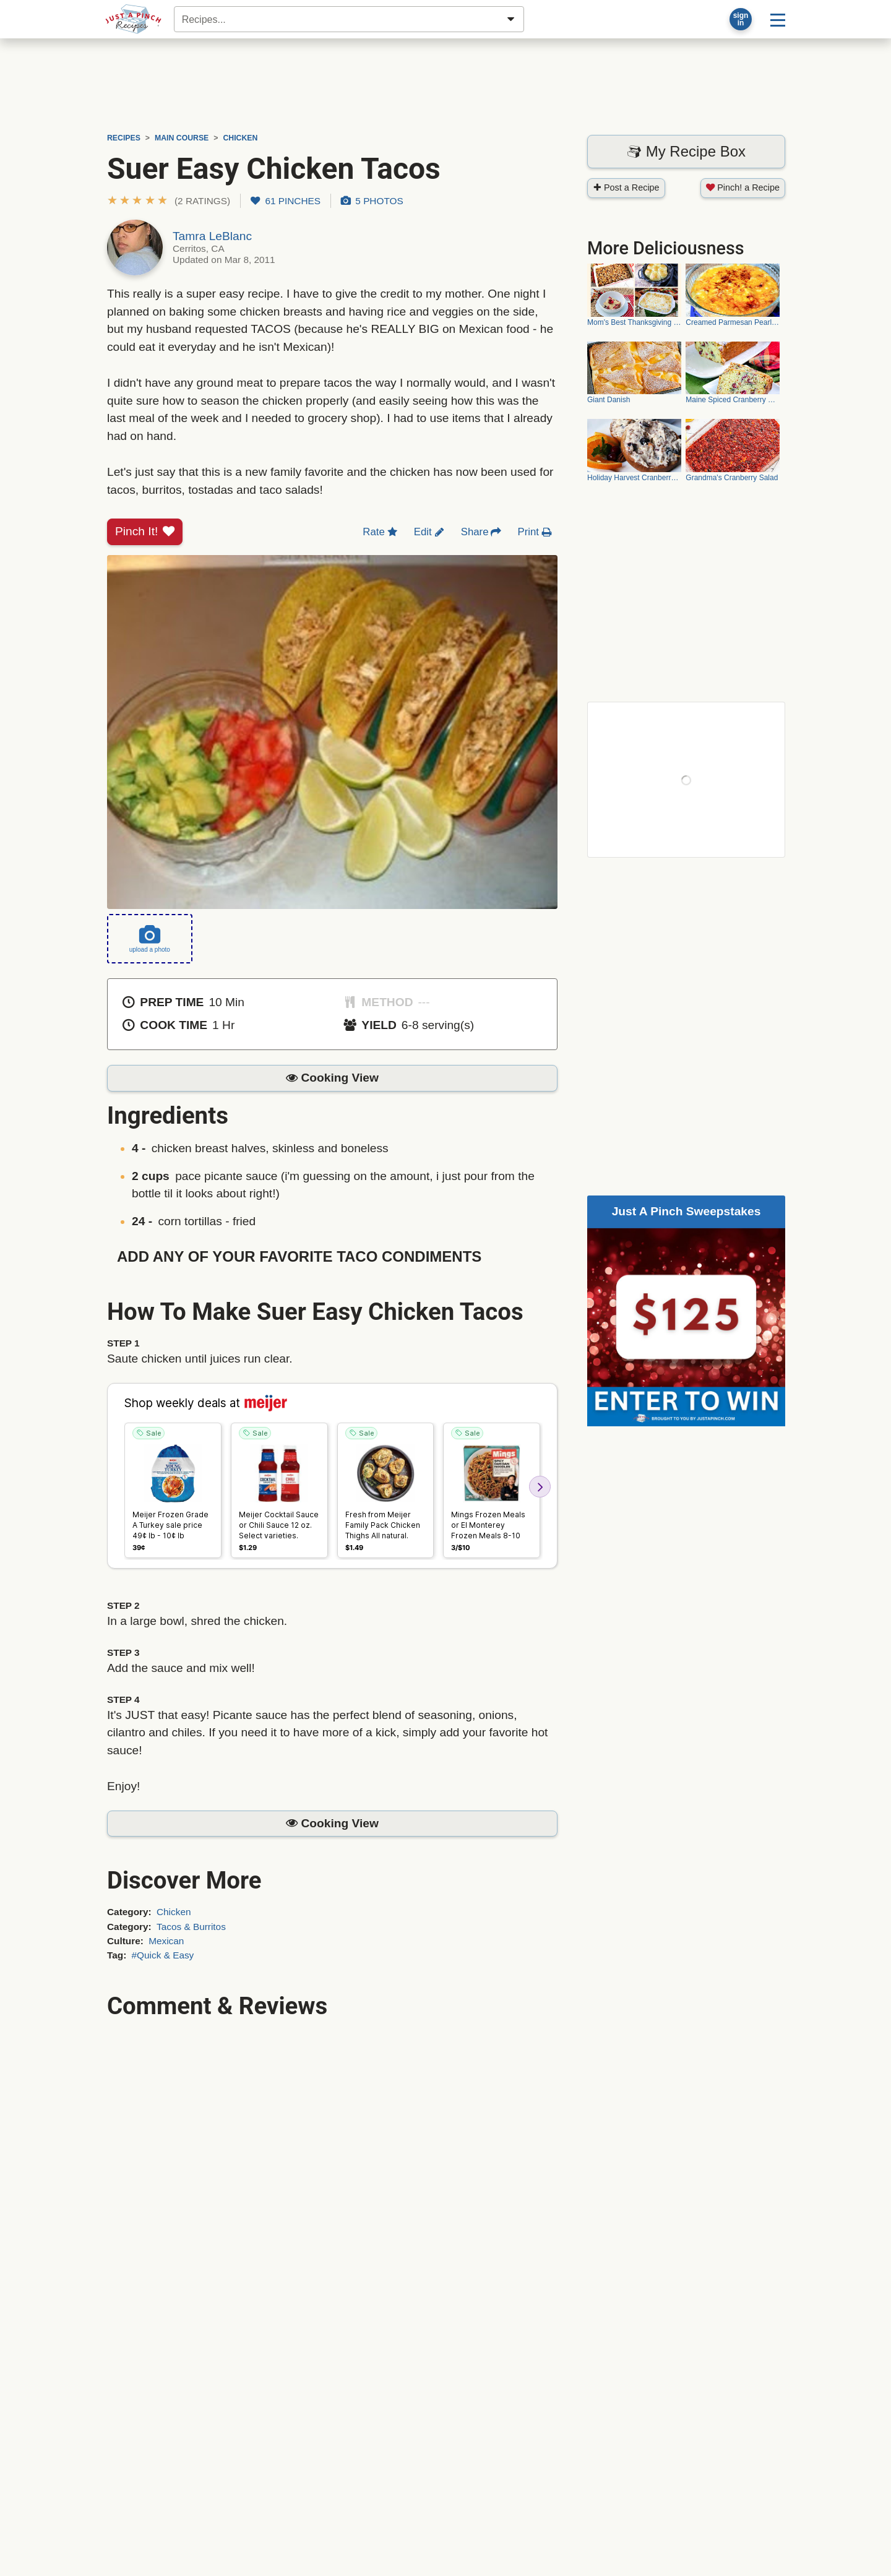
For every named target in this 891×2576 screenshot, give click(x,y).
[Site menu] (778, 19)
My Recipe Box (686, 151)
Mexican (166, 1941)
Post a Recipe (626, 187)
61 (286, 201)
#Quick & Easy (163, 1955)
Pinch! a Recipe (743, 187)
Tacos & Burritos (191, 1926)
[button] (168, 201)
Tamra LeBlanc (212, 236)
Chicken (174, 1911)
